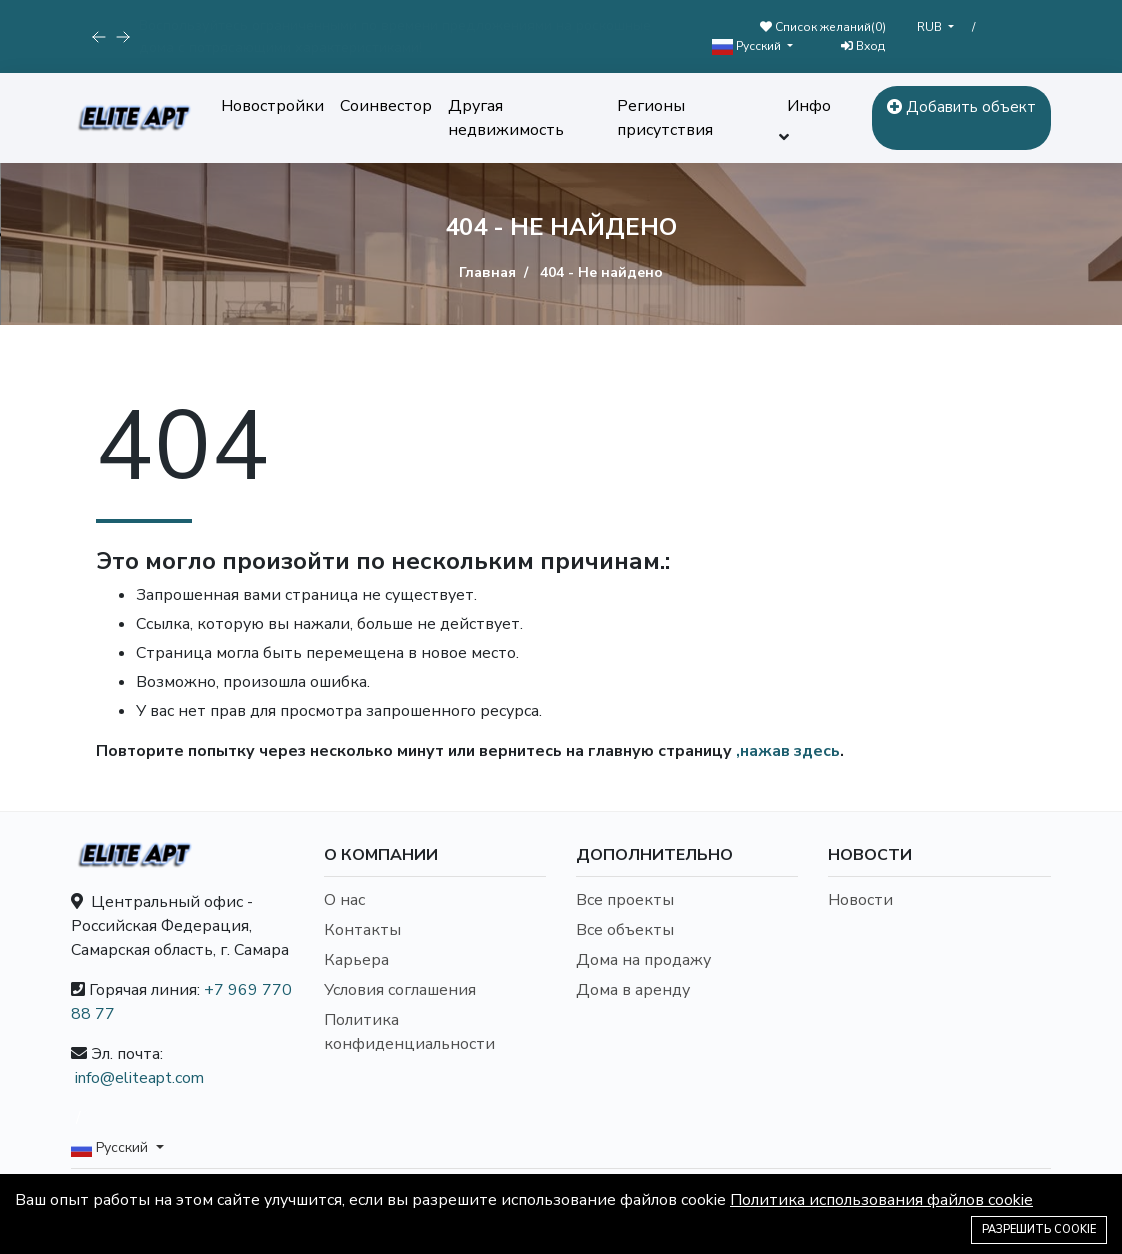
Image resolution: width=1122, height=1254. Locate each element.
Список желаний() (823, 27)
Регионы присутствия (665, 118)
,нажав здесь (788, 751)
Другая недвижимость (506, 118)
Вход (863, 46)
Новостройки (272, 106)
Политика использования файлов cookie (881, 1200)
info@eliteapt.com (139, 1078)
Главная (487, 272)
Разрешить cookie (1039, 1229)
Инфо (809, 106)
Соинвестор (386, 106)
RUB (931, 27)
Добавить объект (961, 107)
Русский (748, 46)
